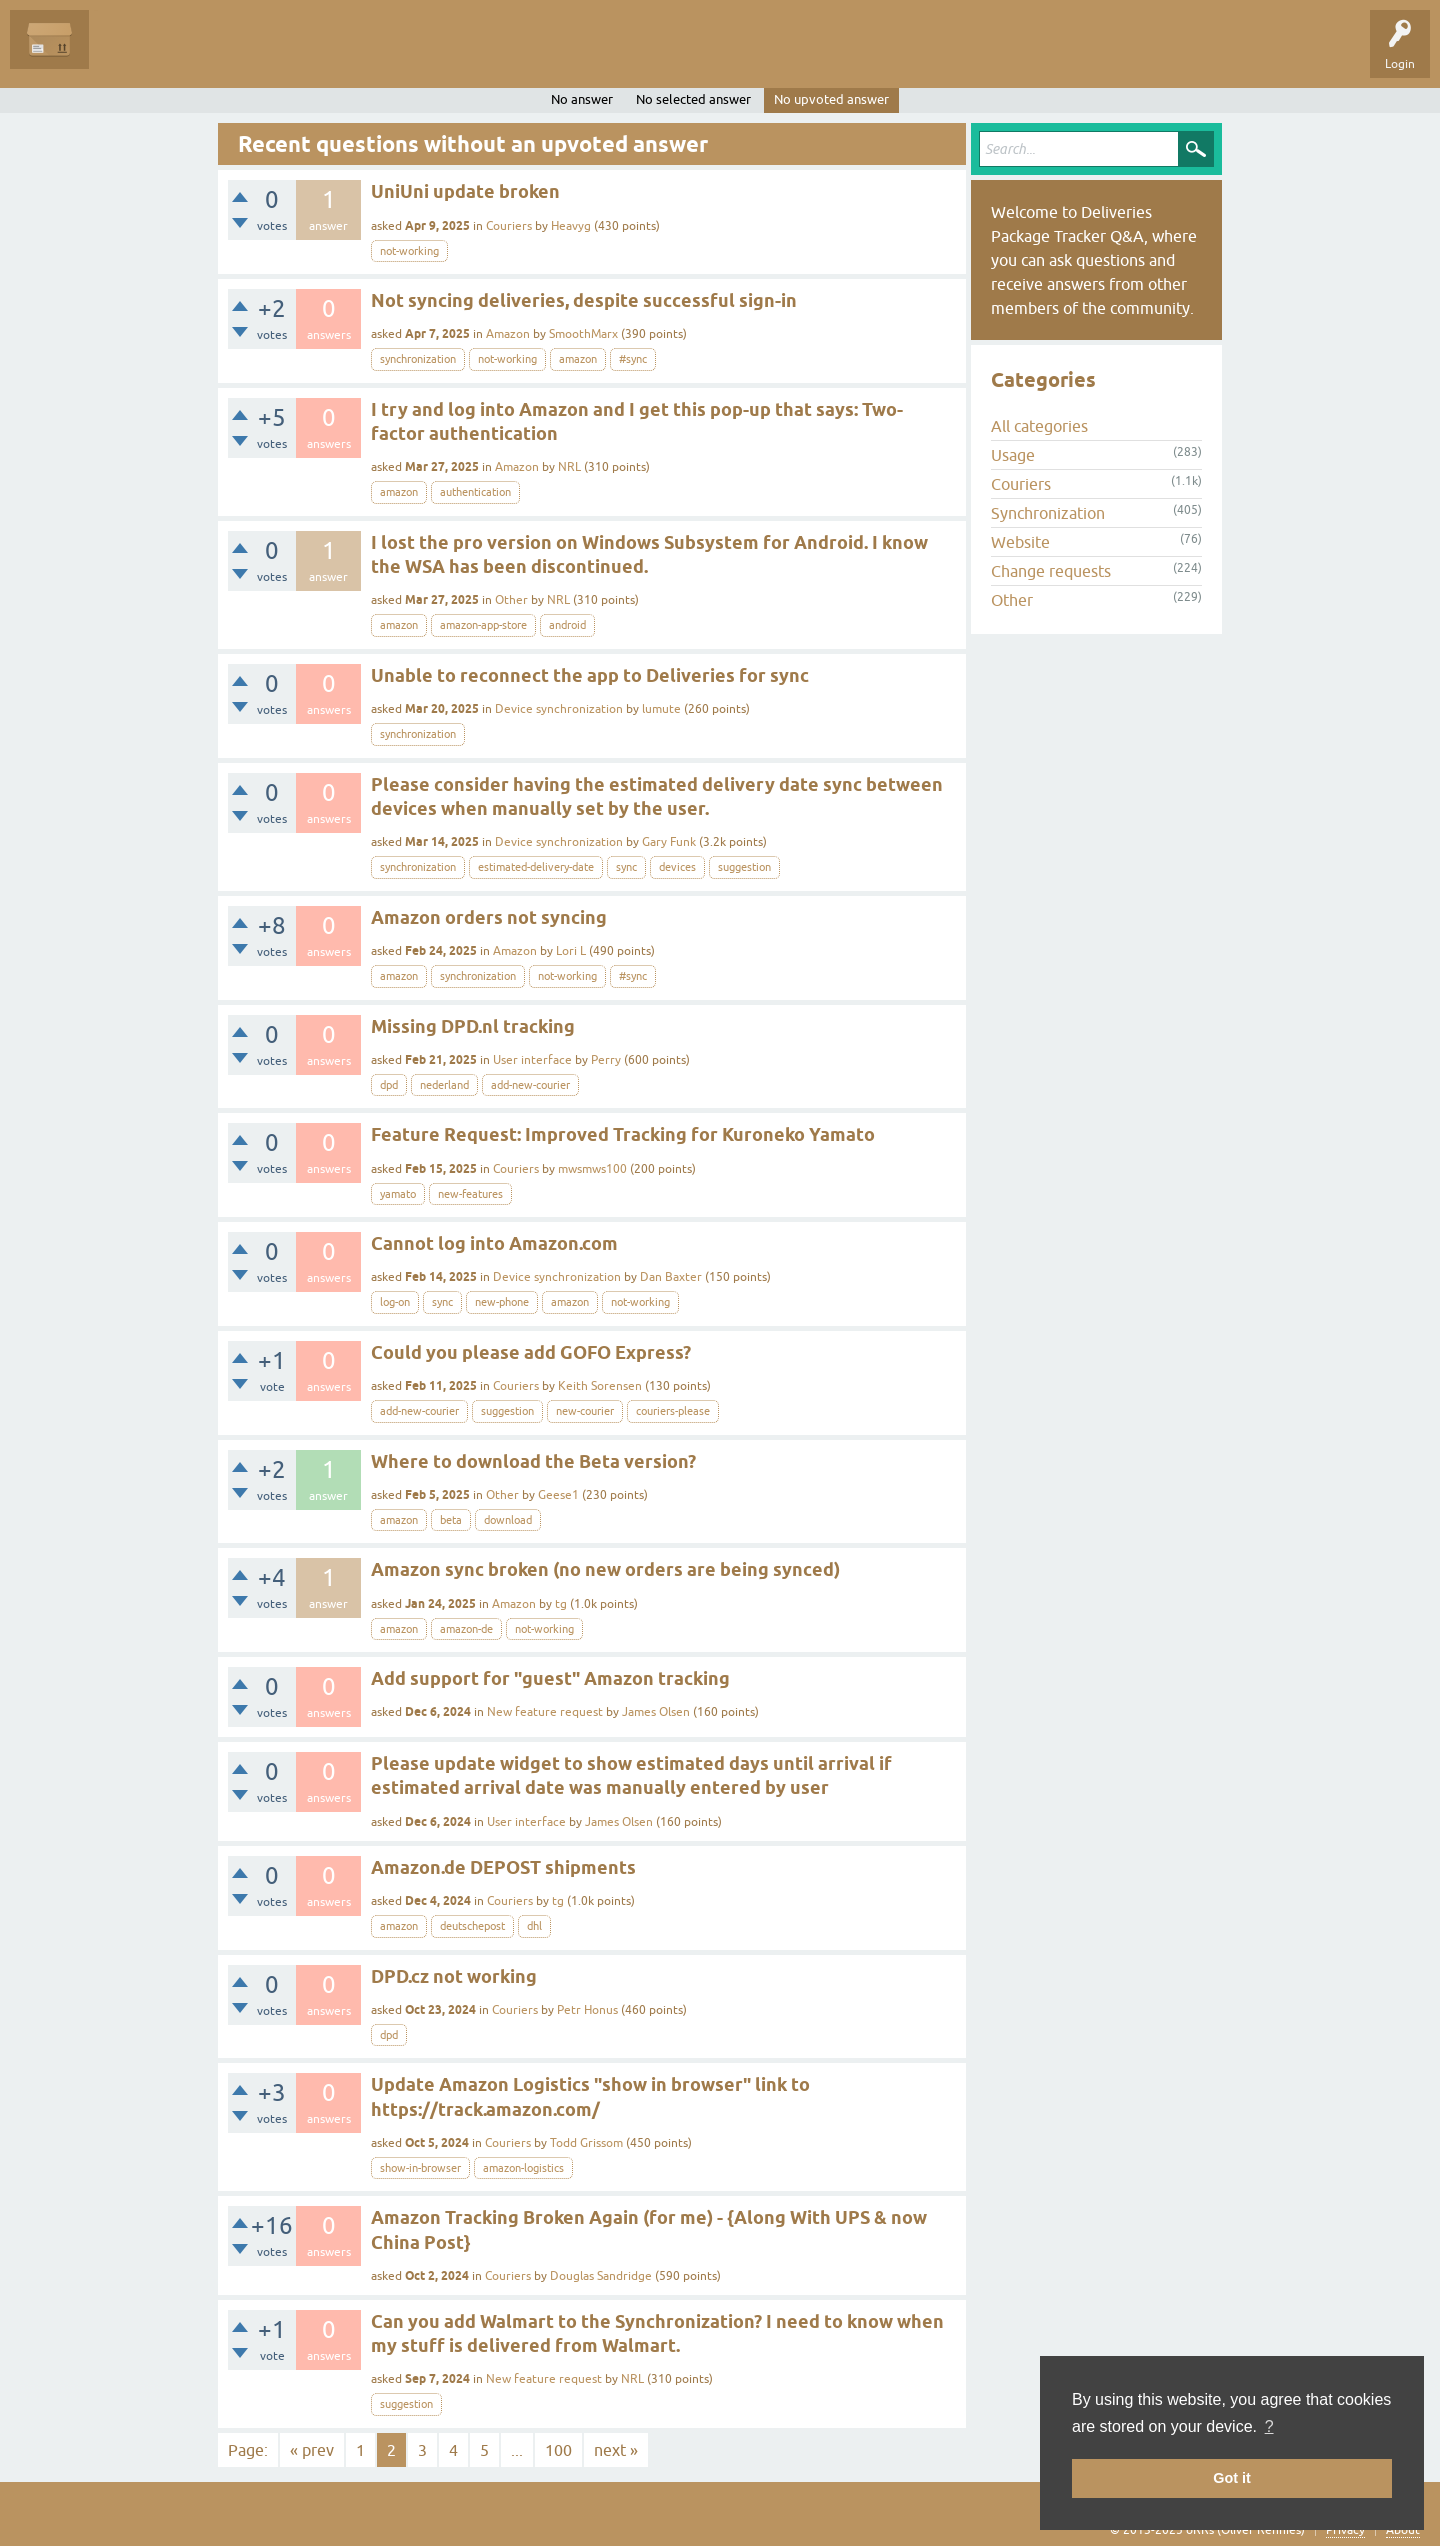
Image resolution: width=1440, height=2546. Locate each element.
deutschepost (472, 1926)
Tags (292, 54)
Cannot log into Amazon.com (494, 1243)
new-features (470, 1194)
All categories (1039, 426)
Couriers (509, 226)
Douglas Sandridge (601, 2276)
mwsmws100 (592, 1169)
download (508, 1520)
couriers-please (673, 1411)
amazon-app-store (483, 625)
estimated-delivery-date (536, 867)
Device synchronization (559, 709)
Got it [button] (1232, 2478)
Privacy (1345, 2530)
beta (451, 1520)
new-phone (502, 1302)
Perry (606, 1060)
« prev (312, 2450)
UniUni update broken (465, 191)
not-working (409, 251)
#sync (633, 359)
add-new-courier (530, 1085)
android (567, 625)
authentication (475, 492)
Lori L (571, 951)
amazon (578, 359)
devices (677, 867)
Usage (1013, 455)
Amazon (508, 334)
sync (626, 867)
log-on (395, 1302)
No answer (582, 99)
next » (616, 2450)
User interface (532, 1060)
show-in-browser (420, 2168)
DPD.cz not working (454, 1976)
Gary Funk (669, 842)
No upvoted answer (831, 99)
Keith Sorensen (600, 1386)
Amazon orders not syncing (489, 917)
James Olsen (656, 1712)
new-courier (585, 1411)
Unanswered (215, 54)
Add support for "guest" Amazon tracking (550, 1678)
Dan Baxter (671, 1277)
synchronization (418, 359)
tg (561, 1604)
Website (1020, 542)
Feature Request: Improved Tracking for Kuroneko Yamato (623, 1134)
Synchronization (1048, 513)
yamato (398, 1194)
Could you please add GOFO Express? (531, 1352)
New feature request (545, 1712)
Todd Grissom (586, 2143)
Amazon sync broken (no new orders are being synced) (605, 1569)
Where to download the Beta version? (533, 1461)
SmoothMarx (583, 334)
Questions (131, 54)
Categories (363, 54)
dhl (534, 1926)
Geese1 (558, 1495)
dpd (389, 1085)
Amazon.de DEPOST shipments (503, 1867)
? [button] (1269, 2426)
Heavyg (571, 226)
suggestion (744, 867)
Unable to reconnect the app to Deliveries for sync (590, 675)
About (1403, 2530)
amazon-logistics (523, 2168)
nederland (444, 1085)
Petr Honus (587, 2010)
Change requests (1051, 571)
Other (511, 600)
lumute (661, 709)
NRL (569, 467)
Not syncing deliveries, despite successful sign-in (584, 300)
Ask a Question (457, 54)
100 (558, 2450)
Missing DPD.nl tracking (473, 1026)
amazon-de (466, 1629)
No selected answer (693, 99)
